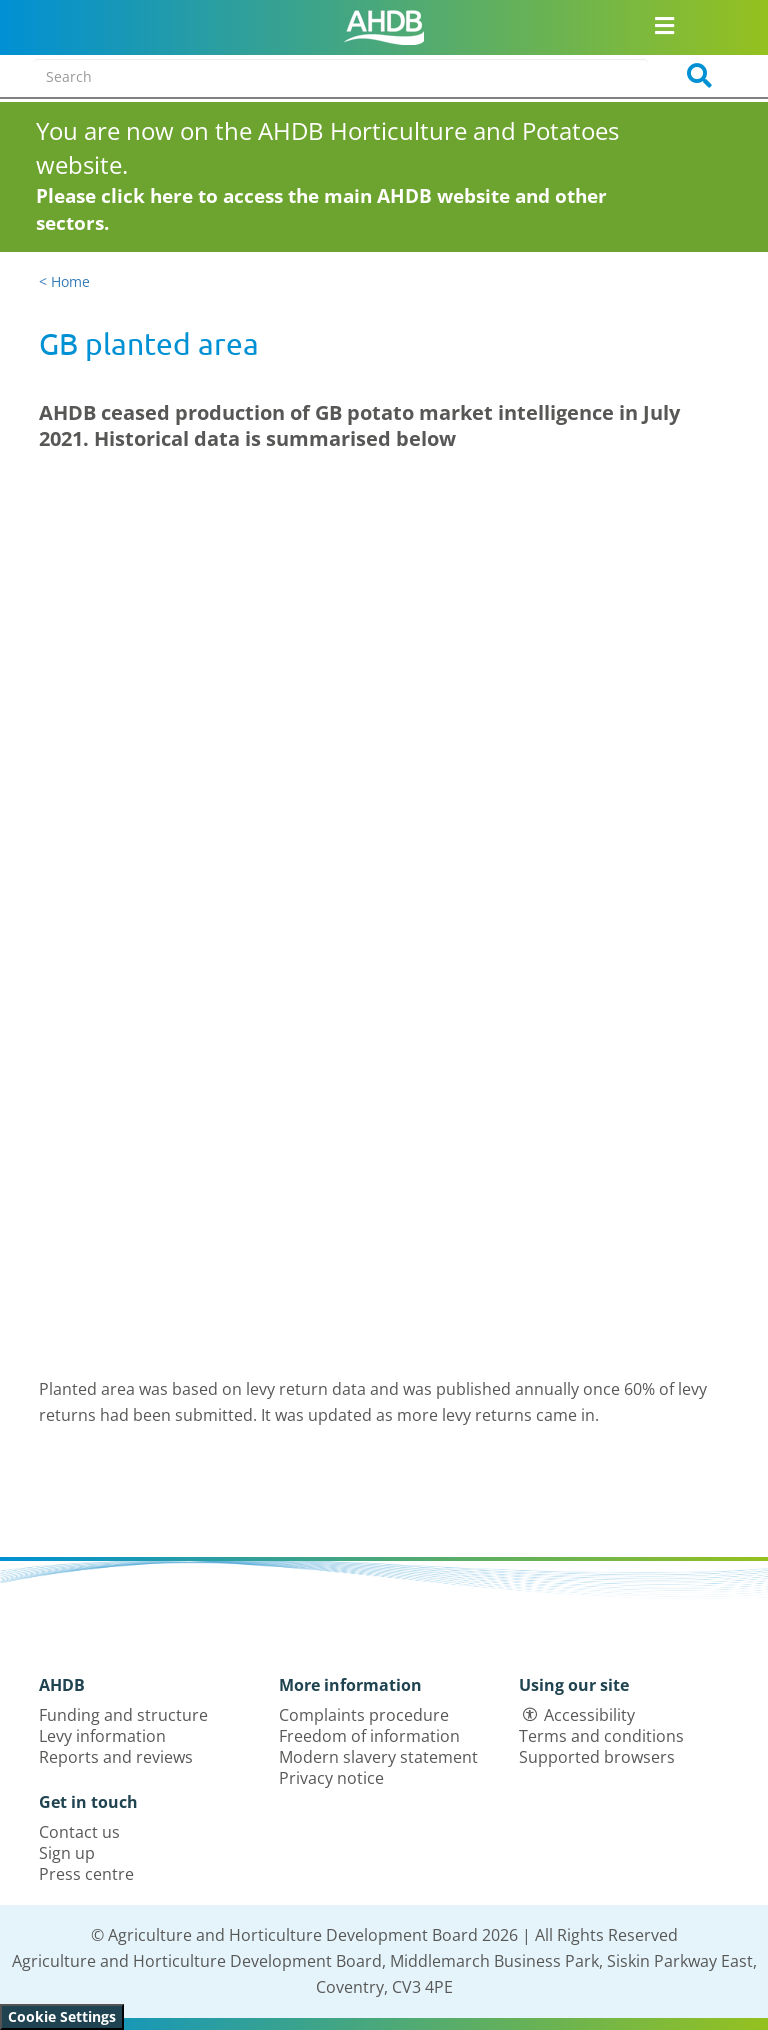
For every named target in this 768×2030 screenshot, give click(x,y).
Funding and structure (123, 1715)
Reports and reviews (116, 1757)
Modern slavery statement (378, 1757)
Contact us (79, 1832)
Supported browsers (597, 1757)
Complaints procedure (364, 1715)
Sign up (67, 1853)
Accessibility (589, 1715)
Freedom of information (369, 1736)
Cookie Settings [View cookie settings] (62, 2016)
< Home (64, 281)
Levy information (102, 1736)
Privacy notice (331, 1778)
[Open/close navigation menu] (665, 25)
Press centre (86, 1874)
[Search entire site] (341, 76)
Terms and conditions (601, 1736)
